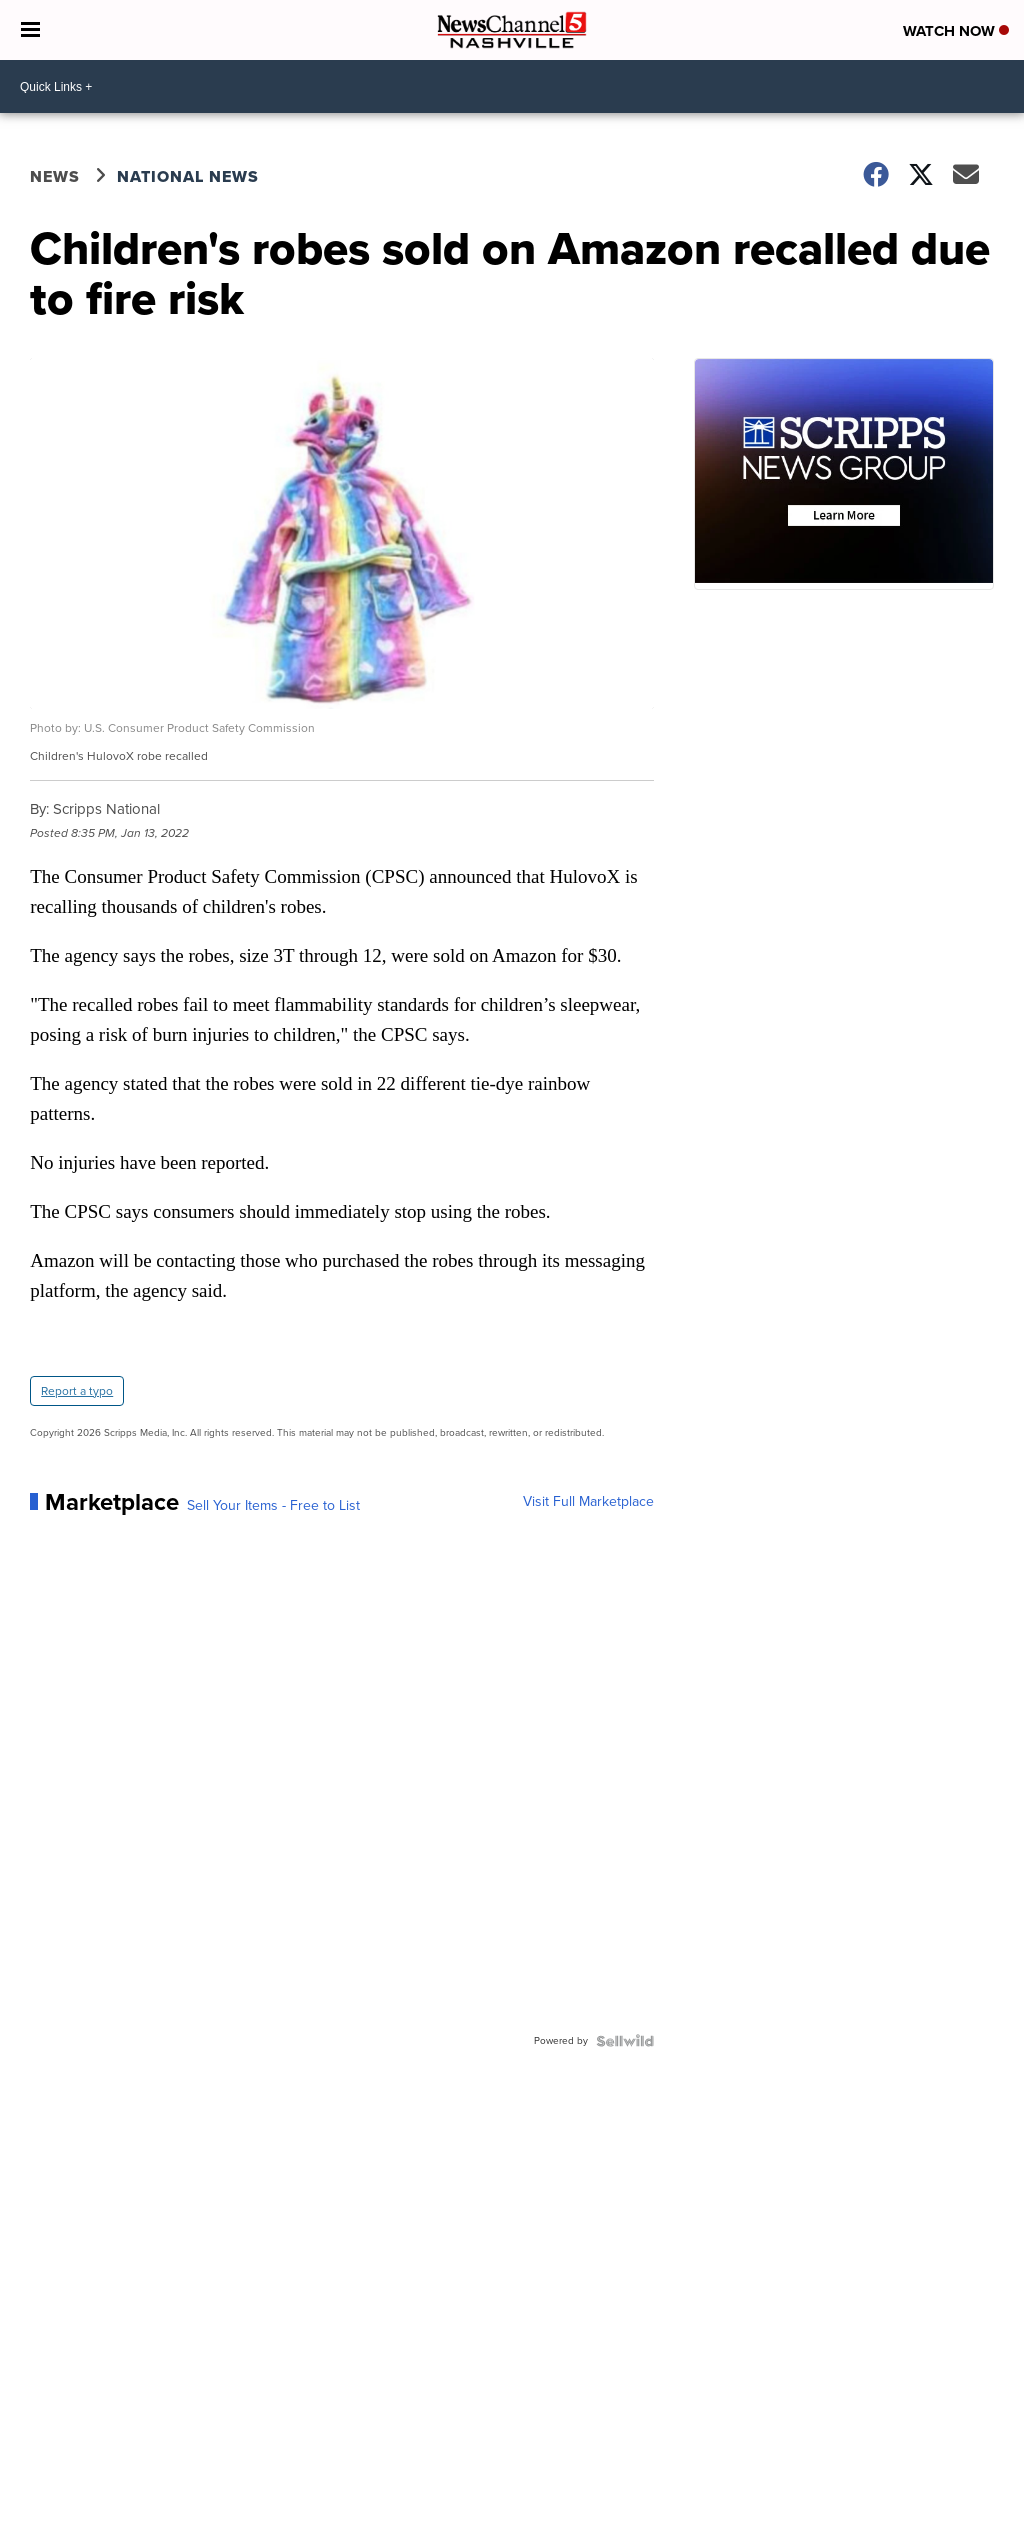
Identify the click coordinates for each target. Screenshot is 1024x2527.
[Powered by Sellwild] (625, 2041)
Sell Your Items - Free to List (273, 1506)
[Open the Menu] (30, 30)
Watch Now (956, 31)
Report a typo (77, 1391)
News (55, 176)
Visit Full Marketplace (588, 1502)
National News (188, 176)
